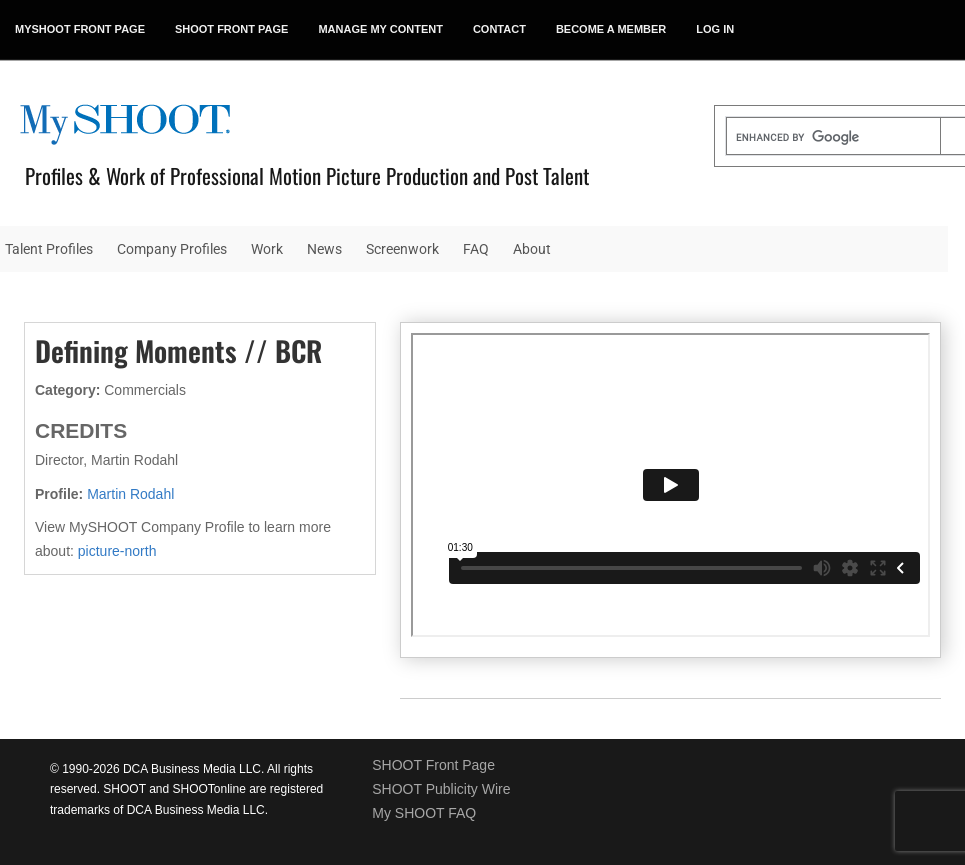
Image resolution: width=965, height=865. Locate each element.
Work (267, 249)
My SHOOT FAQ (424, 813)
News (324, 249)
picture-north (117, 551)
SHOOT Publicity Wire (441, 789)
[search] (833, 138)
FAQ (476, 249)
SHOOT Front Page (433, 765)
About (532, 249)
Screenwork (402, 249)
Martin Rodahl (130, 494)
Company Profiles (172, 249)
